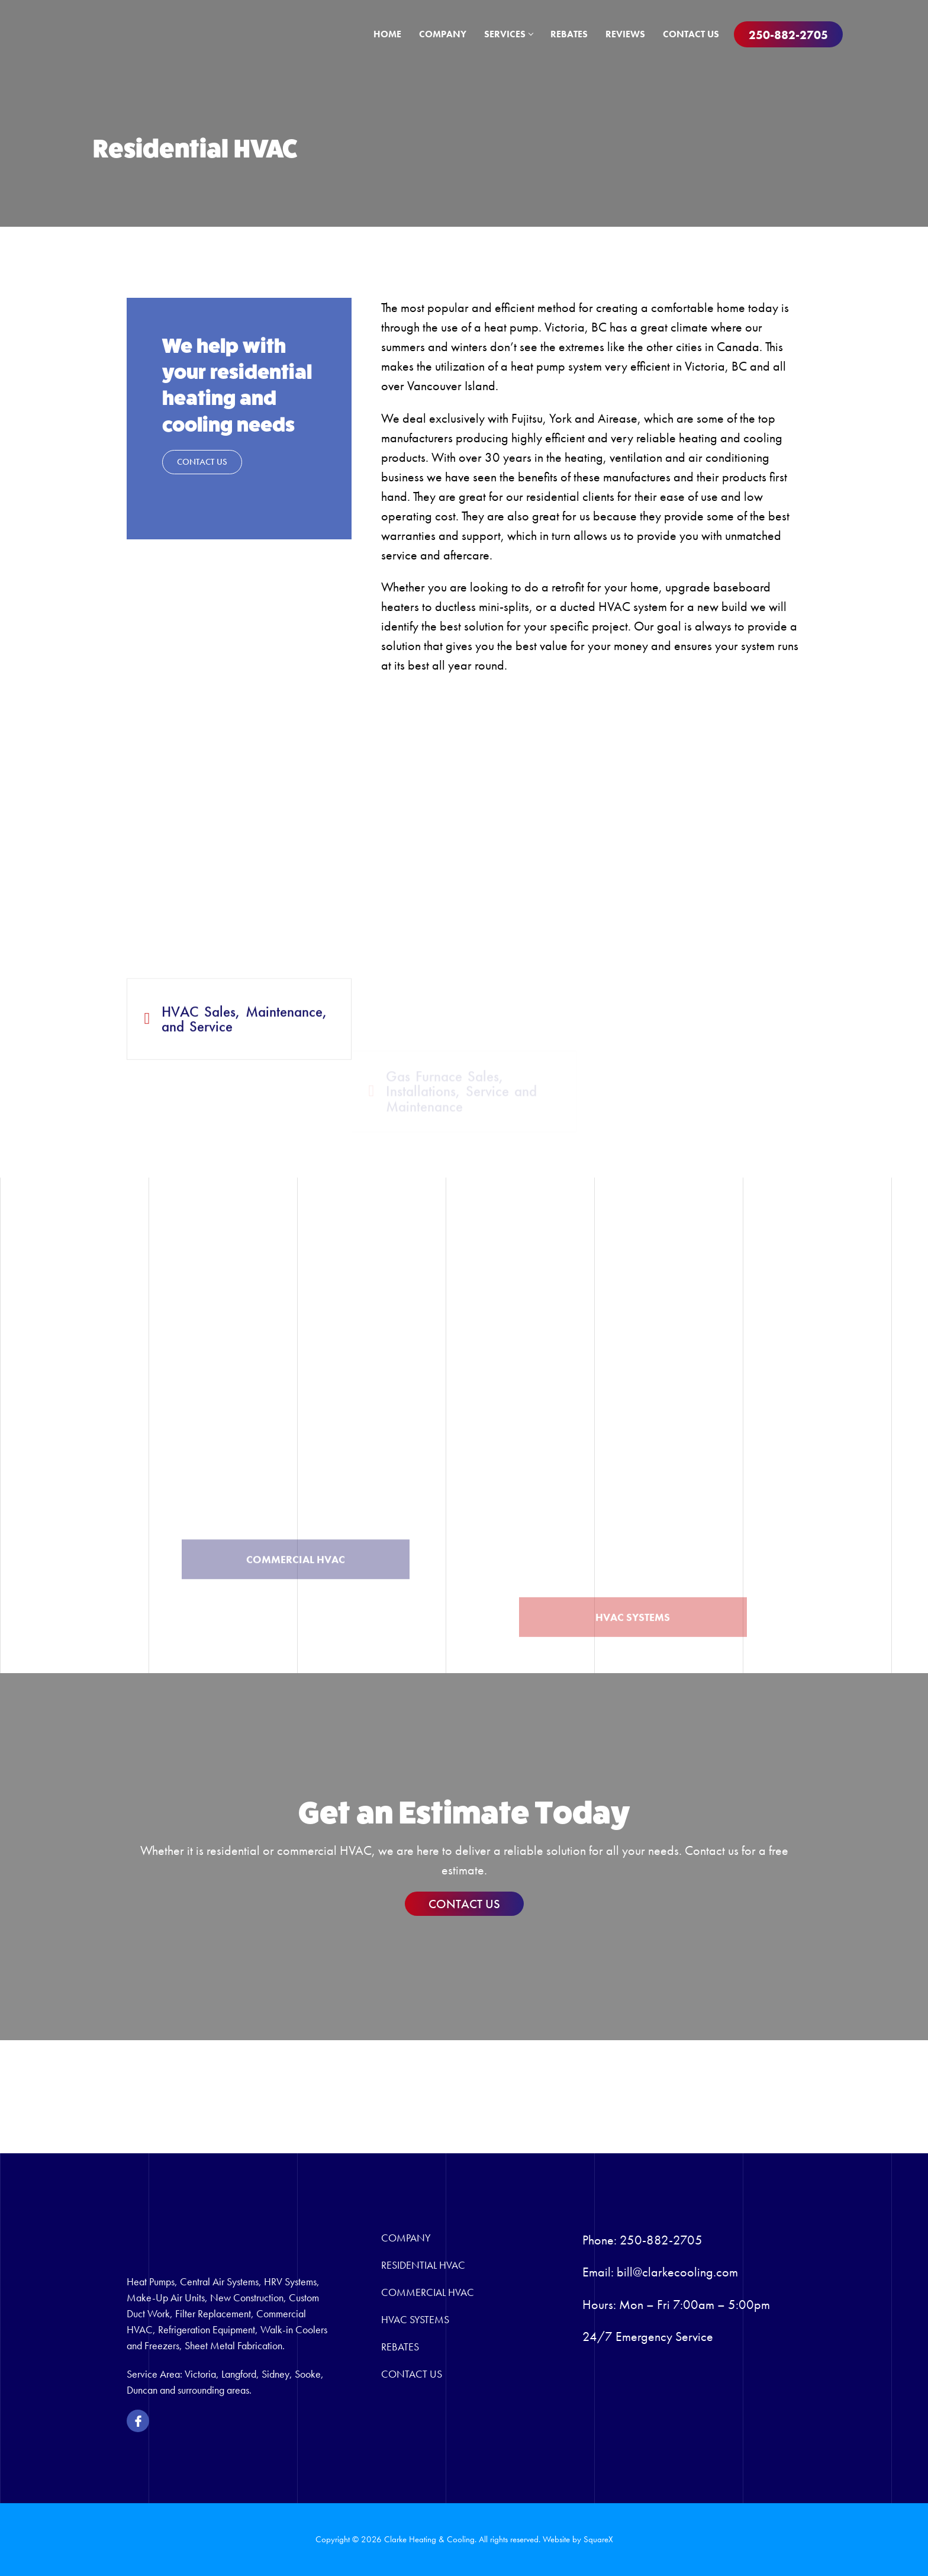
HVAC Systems (415, 2319)
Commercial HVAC (427, 2292)
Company (442, 34)
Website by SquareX (578, 2539)
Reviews (625, 34)
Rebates (569, 34)
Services (508, 34)
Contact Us (691, 34)
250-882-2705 (788, 35)
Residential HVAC (423, 2265)
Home (387, 34)
